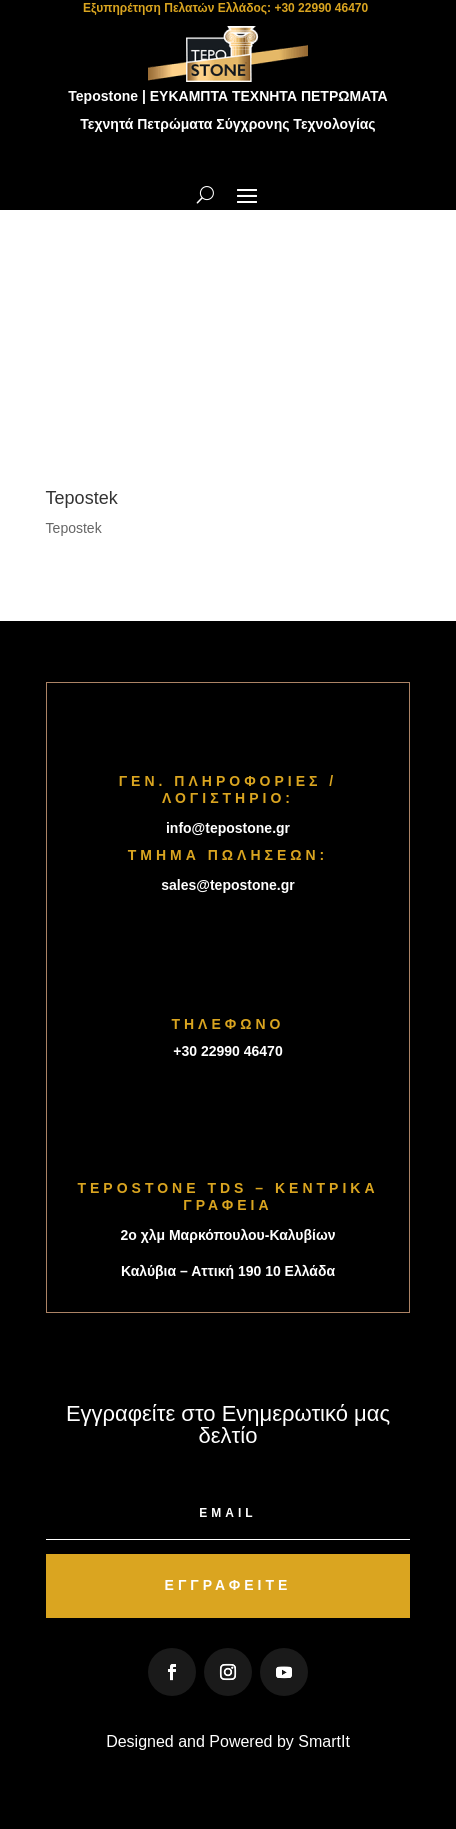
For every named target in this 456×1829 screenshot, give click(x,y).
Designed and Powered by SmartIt (228, 1741)
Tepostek (74, 528)
